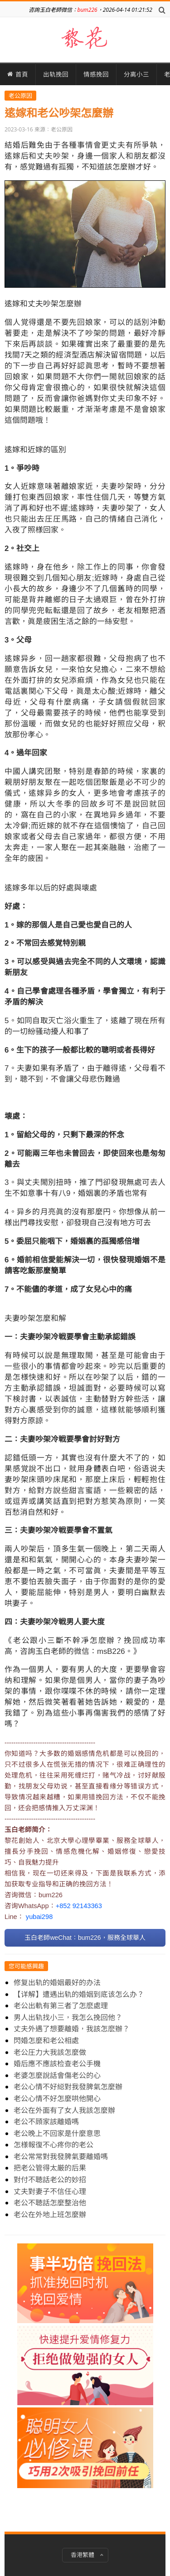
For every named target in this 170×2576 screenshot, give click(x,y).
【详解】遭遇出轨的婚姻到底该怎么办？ (79, 1994)
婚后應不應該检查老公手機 (57, 2064)
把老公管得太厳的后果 (50, 2168)
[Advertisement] (85, 2379)
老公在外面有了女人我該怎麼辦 (64, 2110)
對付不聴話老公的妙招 (50, 2180)
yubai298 (39, 1916)
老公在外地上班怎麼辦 (50, 2214)
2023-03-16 (19, 129)
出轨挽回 (55, 74)
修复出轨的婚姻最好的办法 (57, 1982)
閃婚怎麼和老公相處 (46, 2040)
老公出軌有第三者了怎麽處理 (61, 2006)
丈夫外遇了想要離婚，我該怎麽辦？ (72, 2029)
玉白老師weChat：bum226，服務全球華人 (84, 1937)
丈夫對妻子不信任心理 (50, 2191)
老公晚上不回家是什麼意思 (57, 2133)
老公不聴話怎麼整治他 (50, 2203)
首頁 (17, 74)
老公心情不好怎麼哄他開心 (57, 2098)
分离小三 (136, 74)
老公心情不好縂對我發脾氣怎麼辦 (68, 2087)
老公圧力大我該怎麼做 (50, 2052)
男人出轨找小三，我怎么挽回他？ (68, 2017)
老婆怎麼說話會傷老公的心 (57, 2075)
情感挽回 (96, 74)
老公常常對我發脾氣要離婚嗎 (61, 2156)
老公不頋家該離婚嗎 (46, 2122)
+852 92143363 (79, 1905)
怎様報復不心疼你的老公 (53, 2145)
